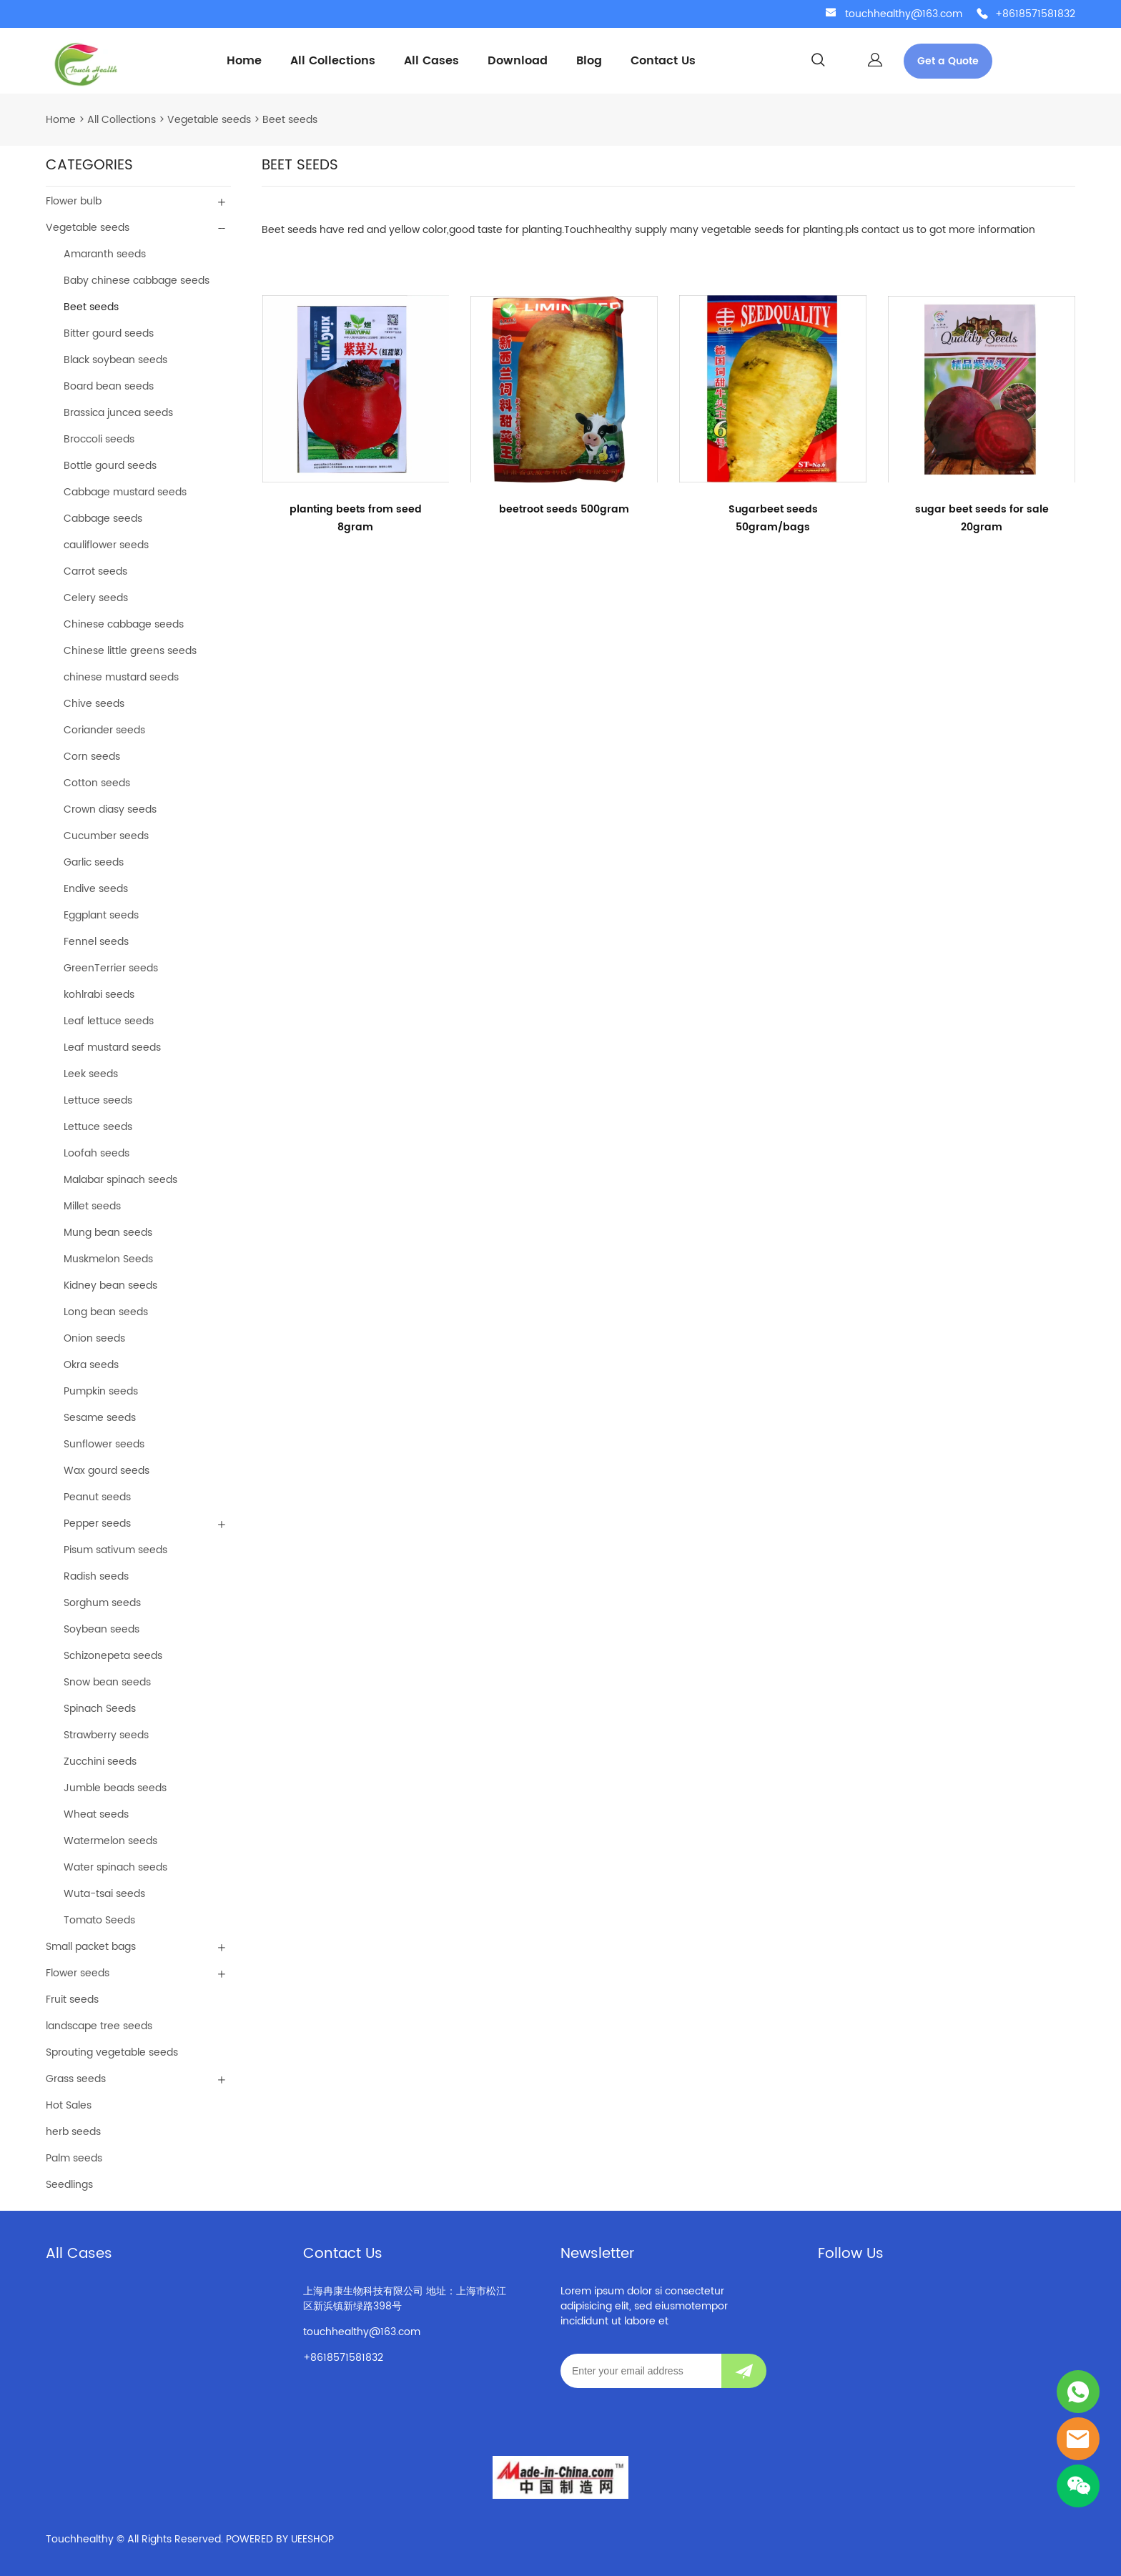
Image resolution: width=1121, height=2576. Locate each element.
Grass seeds (76, 2079)
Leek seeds (91, 1074)
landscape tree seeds (99, 2026)
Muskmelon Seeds (108, 1259)
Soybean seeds (101, 1629)
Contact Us (663, 60)
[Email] (640, 2371)
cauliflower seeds (106, 545)
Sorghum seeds (102, 1603)
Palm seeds (74, 2158)
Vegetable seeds (209, 120)
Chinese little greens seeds (130, 651)
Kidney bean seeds (110, 1285)
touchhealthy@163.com (903, 14)
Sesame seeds (100, 1418)
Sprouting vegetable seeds (112, 2052)
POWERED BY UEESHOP (280, 2539)
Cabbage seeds (103, 518)
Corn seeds (92, 756)
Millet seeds (92, 1206)
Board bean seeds (109, 386)
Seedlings (69, 2184)
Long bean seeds (106, 1312)
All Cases (431, 60)
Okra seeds (91, 1365)
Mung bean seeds (108, 1232)
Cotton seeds (97, 783)
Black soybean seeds (115, 360)
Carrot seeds (95, 571)
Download (518, 60)
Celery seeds (96, 598)
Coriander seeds (104, 730)
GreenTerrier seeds (111, 968)
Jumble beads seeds (115, 1788)
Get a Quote (948, 61)
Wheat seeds (96, 1814)
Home (244, 60)
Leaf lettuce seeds (109, 1021)
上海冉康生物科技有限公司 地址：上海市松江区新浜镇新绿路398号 (404, 2298)
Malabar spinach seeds (120, 1179)
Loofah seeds (96, 1153)
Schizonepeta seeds (113, 1656)
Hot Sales (69, 2105)
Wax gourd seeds (106, 1470)
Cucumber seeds (106, 836)
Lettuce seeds (98, 1100)
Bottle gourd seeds (110, 465)
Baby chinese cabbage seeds (136, 280)
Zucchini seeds (100, 1761)
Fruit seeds (72, 1999)
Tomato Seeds (99, 1920)
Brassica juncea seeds (118, 413)
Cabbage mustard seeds (125, 492)
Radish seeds (96, 1576)
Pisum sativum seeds (115, 1550)
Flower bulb (74, 201)
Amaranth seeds (105, 254)
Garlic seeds (94, 862)
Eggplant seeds (101, 915)
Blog (589, 60)
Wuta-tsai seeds (104, 1894)
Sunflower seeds (104, 1444)
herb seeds (73, 2132)
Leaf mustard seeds (112, 1047)
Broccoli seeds (99, 439)
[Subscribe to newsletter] (743, 2371)
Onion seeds (94, 1338)
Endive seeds (96, 889)
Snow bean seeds (107, 1682)
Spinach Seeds (100, 1708)
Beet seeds (289, 120)
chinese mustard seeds (121, 677)
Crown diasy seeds (110, 809)
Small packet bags (91, 1946)
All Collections (332, 60)
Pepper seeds (97, 1523)
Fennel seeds (96, 941)
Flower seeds (77, 1973)
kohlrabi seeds (99, 994)
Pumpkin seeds (101, 1391)
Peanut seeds (97, 1497)
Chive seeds (94, 703)
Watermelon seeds (110, 1841)
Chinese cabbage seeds (124, 624)
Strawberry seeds (106, 1735)
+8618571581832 (1035, 14)
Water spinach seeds (115, 1867)
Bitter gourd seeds (109, 333)
